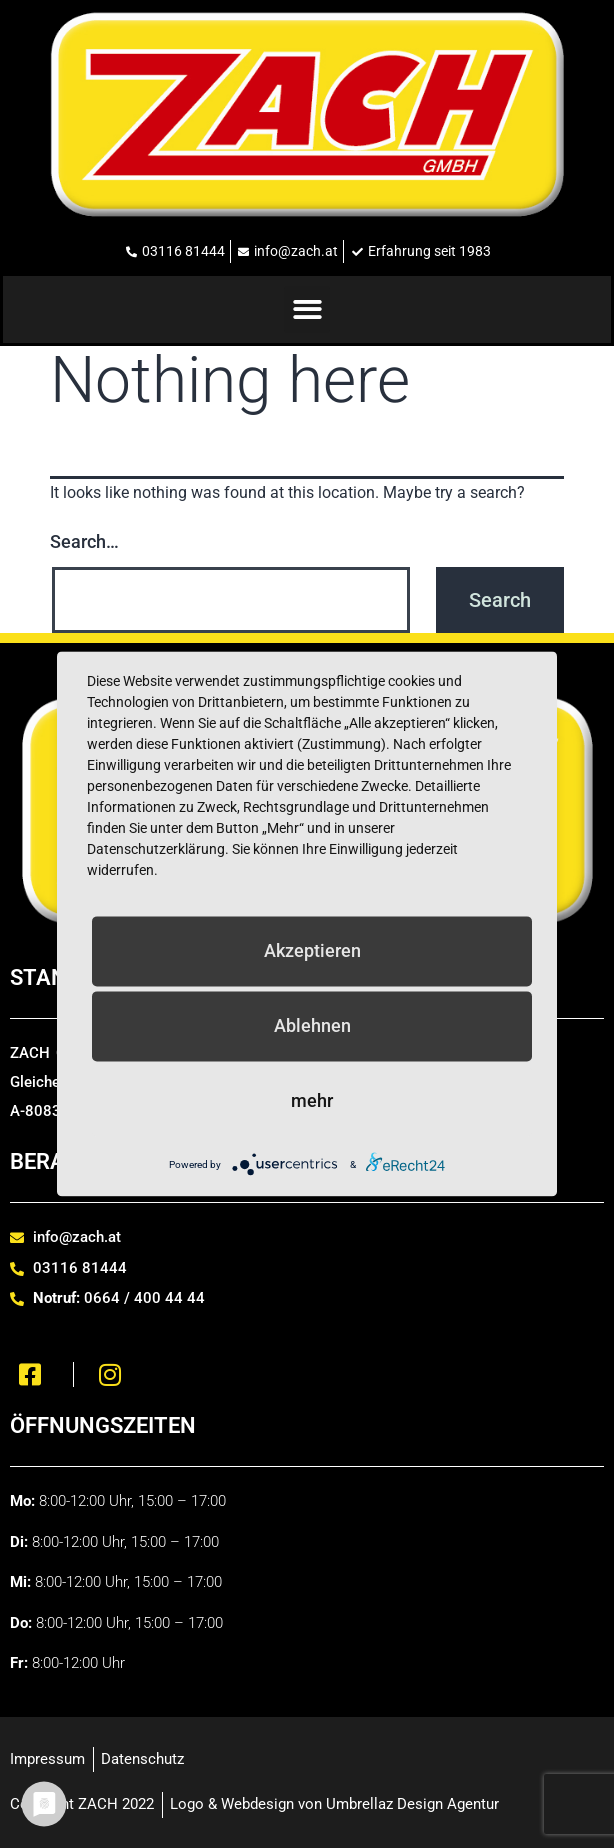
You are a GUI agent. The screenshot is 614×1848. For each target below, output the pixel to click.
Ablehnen (312, 1025)
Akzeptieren (312, 950)
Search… (84, 541)
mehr (312, 1100)
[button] (307, 309)
